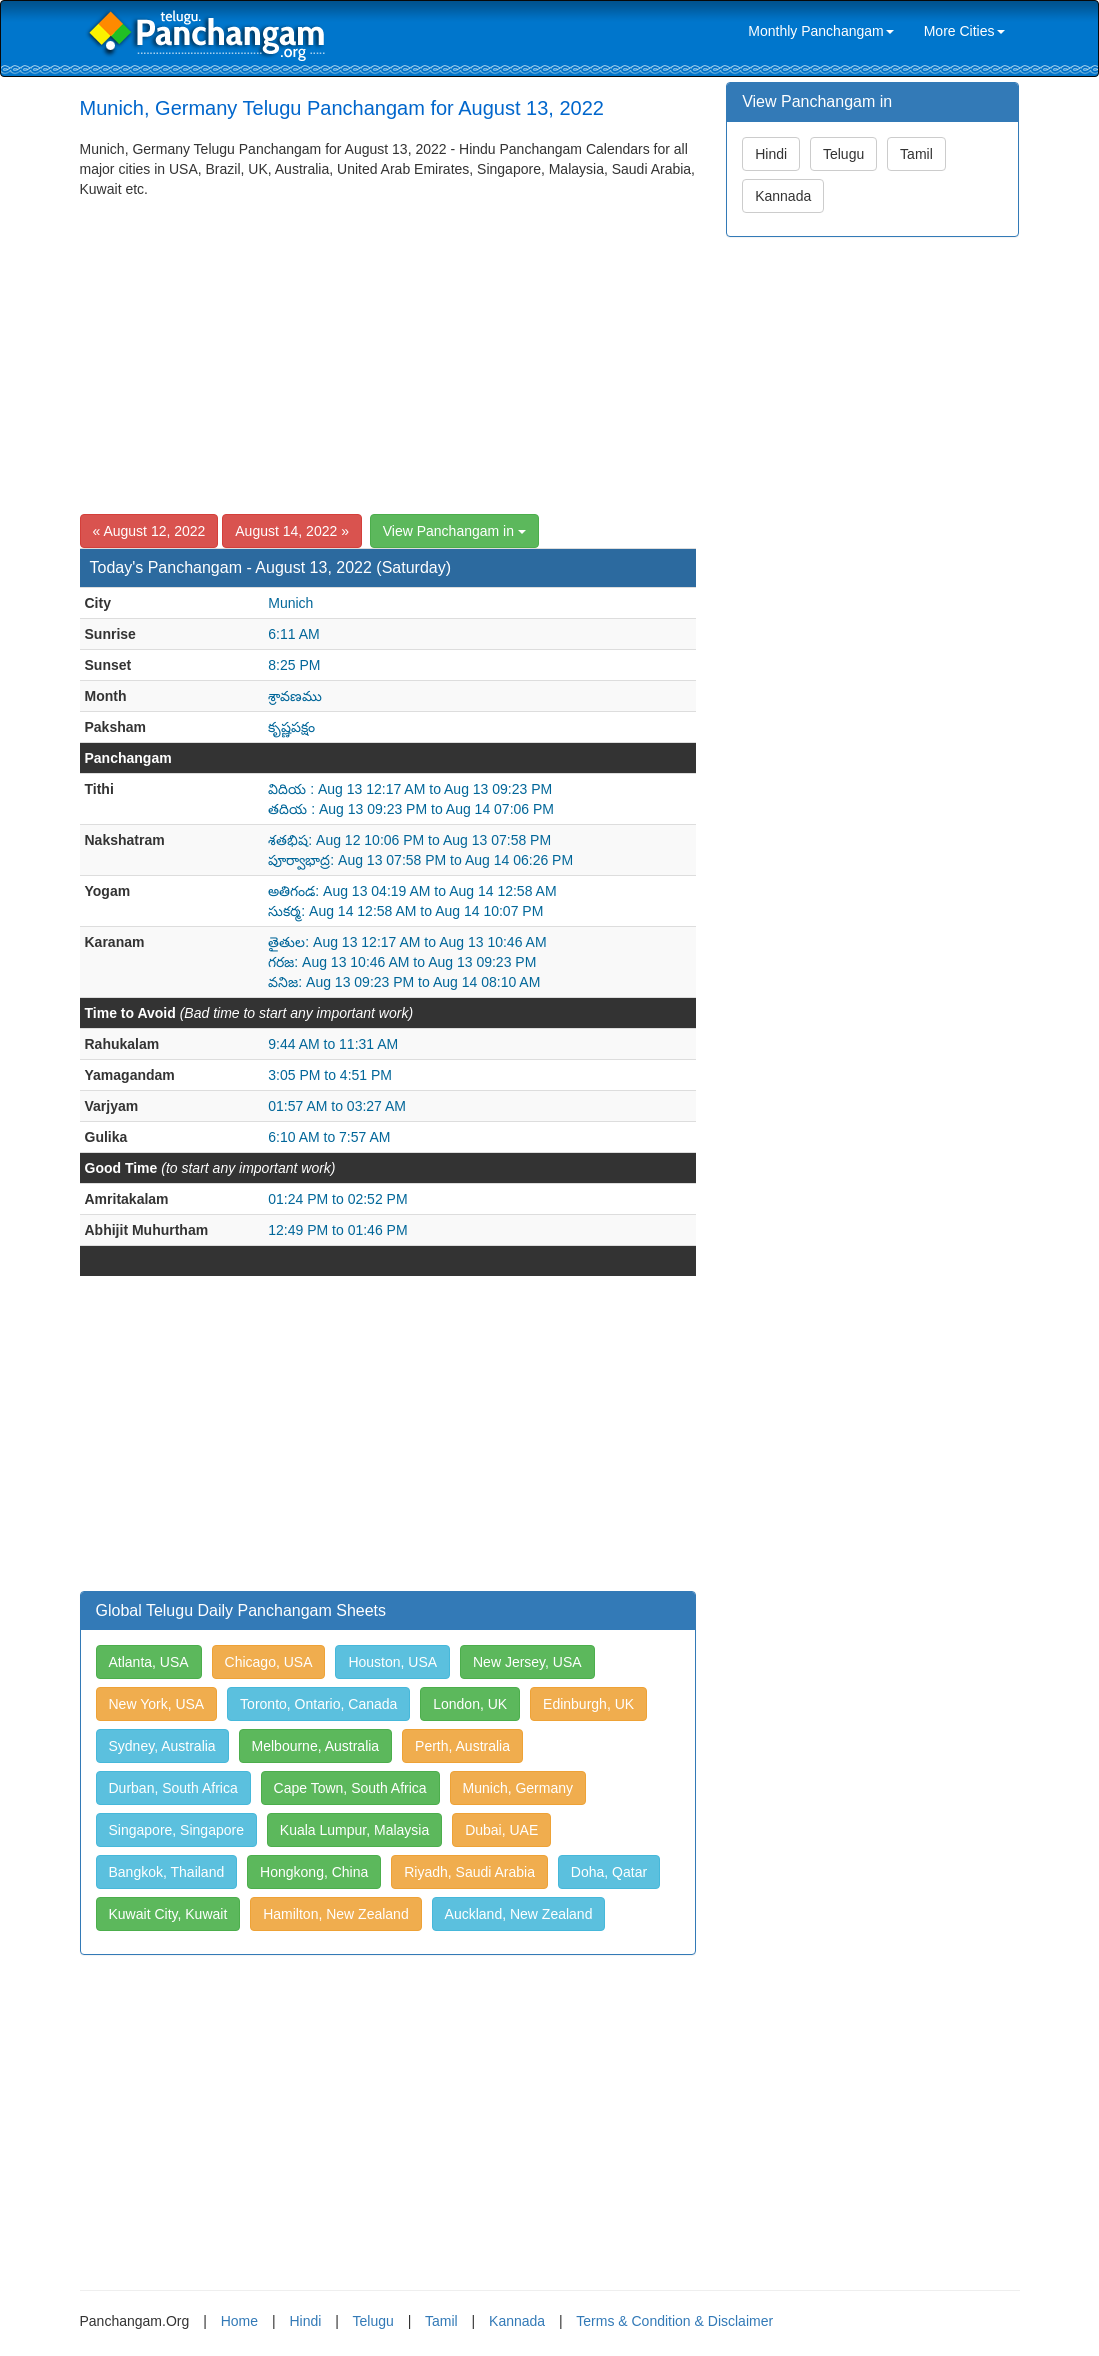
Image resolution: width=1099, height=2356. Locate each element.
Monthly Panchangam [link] (820, 31)
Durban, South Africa (173, 1788)
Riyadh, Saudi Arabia (469, 1872)
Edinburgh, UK (588, 1704)
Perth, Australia (462, 1746)
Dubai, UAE (501, 1830)
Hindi (771, 154)
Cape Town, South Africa (350, 1788)
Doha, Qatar (609, 1872)
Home (239, 2321)
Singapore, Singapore (176, 1830)
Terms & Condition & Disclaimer (674, 2321)
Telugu (843, 154)
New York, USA (157, 1704)
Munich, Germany (518, 1788)
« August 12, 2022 (149, 531)
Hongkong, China (314, 1872)
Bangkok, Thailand (167, 1872)
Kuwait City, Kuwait (168, 1914)
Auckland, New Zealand (519, 1914)
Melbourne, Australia (316, 1746)
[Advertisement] (388, 349)
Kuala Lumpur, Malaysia (354, 1830)
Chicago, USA (269, 1662)
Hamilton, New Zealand (336, 1914)
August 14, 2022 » (292, 531)
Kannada (783, 196)
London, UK (470, 1704)
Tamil (916, 154)
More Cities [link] (964, 31)
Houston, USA (392, 1662)
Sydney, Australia (162, 1746)
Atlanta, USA (149, 1662)
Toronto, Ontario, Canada (318, 1704)
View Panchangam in (454, 531)
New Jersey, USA (527, 1662)
